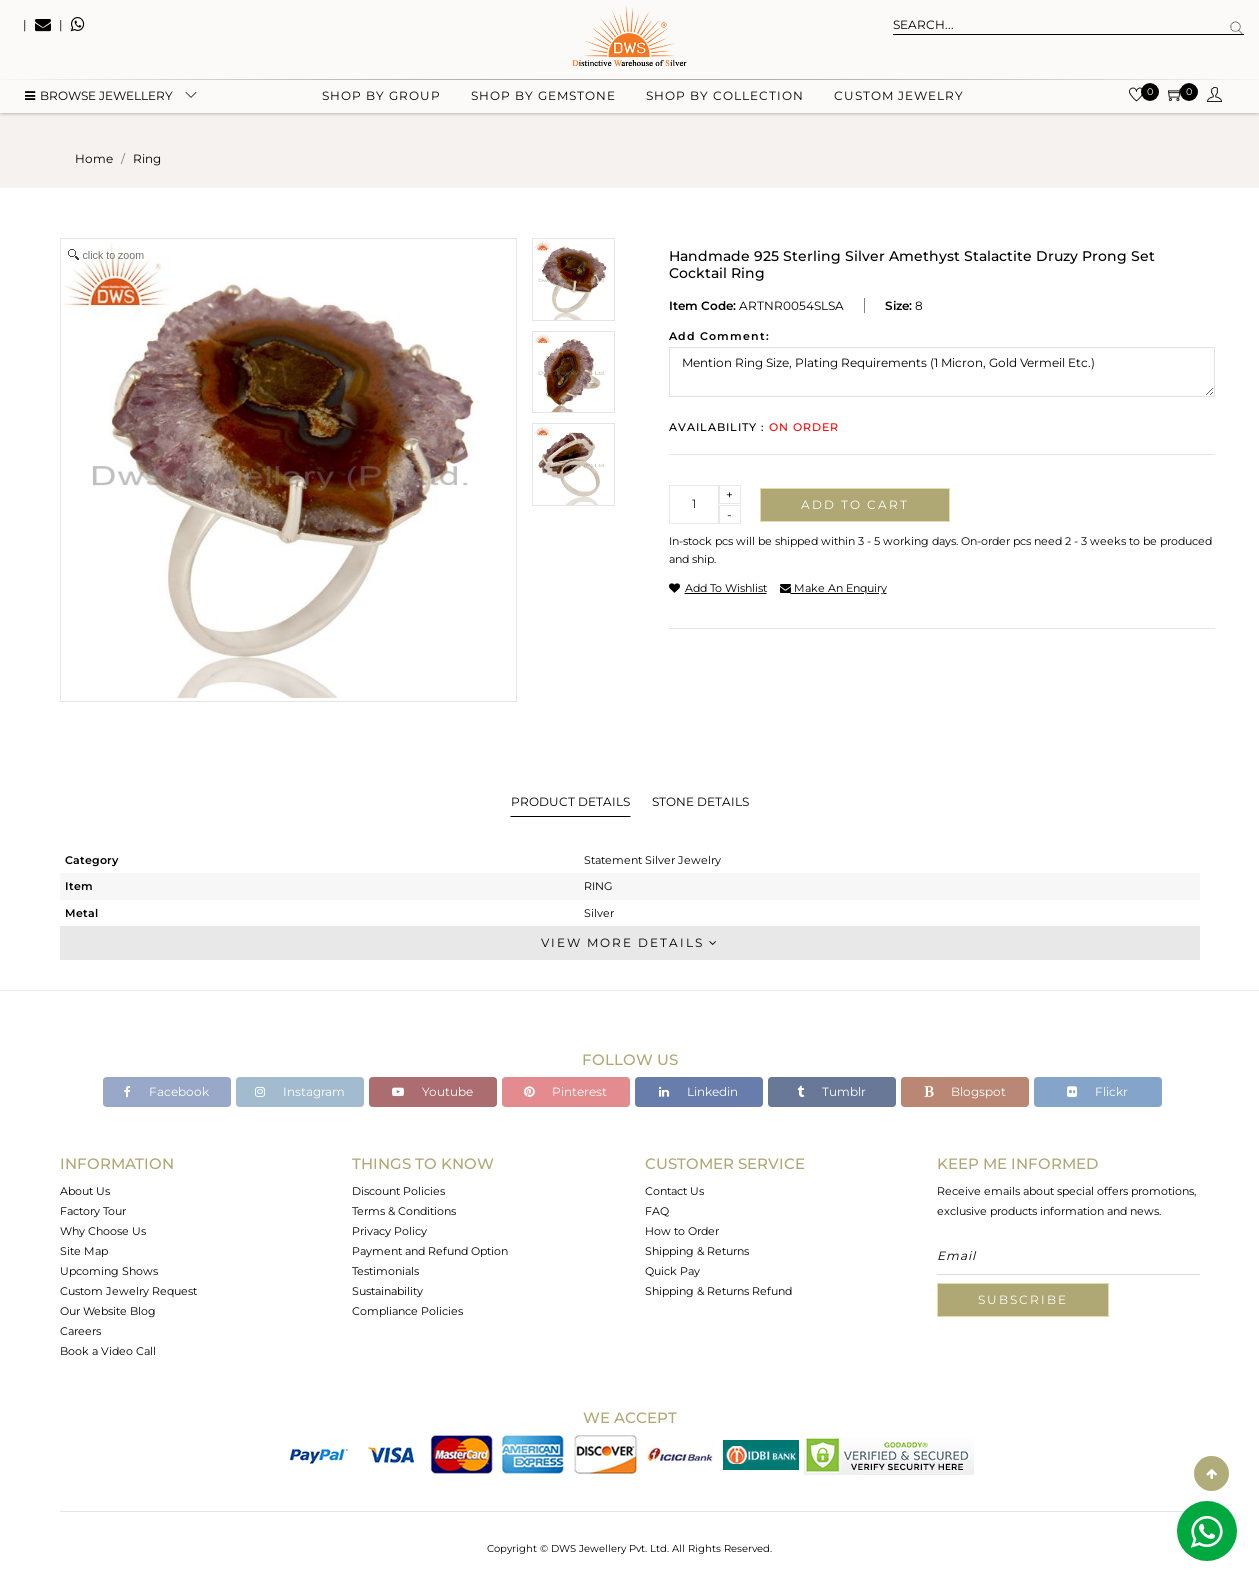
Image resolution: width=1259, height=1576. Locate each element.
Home (94, 158)
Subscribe (1023, 1299)
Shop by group (381, 100)
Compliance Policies (407, 1311)
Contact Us (674, 1191)
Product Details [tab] (570, 801)
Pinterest (565, 1091)
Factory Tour (93, 1211)
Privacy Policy (389, 1231)
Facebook (166, 1091)
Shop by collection (725, 100)
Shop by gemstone (543, 100)
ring (147, 158)
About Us (85, 1191)
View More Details (630, 942)
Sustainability (387, 1291)
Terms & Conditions (404, 1211)
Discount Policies (398, 1191)
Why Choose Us (103, 1231)
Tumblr (831, 1091)
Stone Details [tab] (700, 801)
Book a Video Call (108, 1351)
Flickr (1097, 1091)
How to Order (682, 1231)
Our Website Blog (108, 1311)
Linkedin (698, 1091)
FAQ (657, 1211)
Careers (80, 1331)
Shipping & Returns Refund (718, 1291)
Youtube (432, 1091)
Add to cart (855, 504)
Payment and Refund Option (430, 1251)
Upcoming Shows (109, 1271)
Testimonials (385, 1271)
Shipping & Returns (697, 1251)
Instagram (300, 1091)
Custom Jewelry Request (128, 1291)
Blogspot (965, 1091)
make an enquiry (833, 588)
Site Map (84, 1251)
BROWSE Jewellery (99, 100)
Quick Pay (672, 1271)
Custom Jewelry (899, 100)
